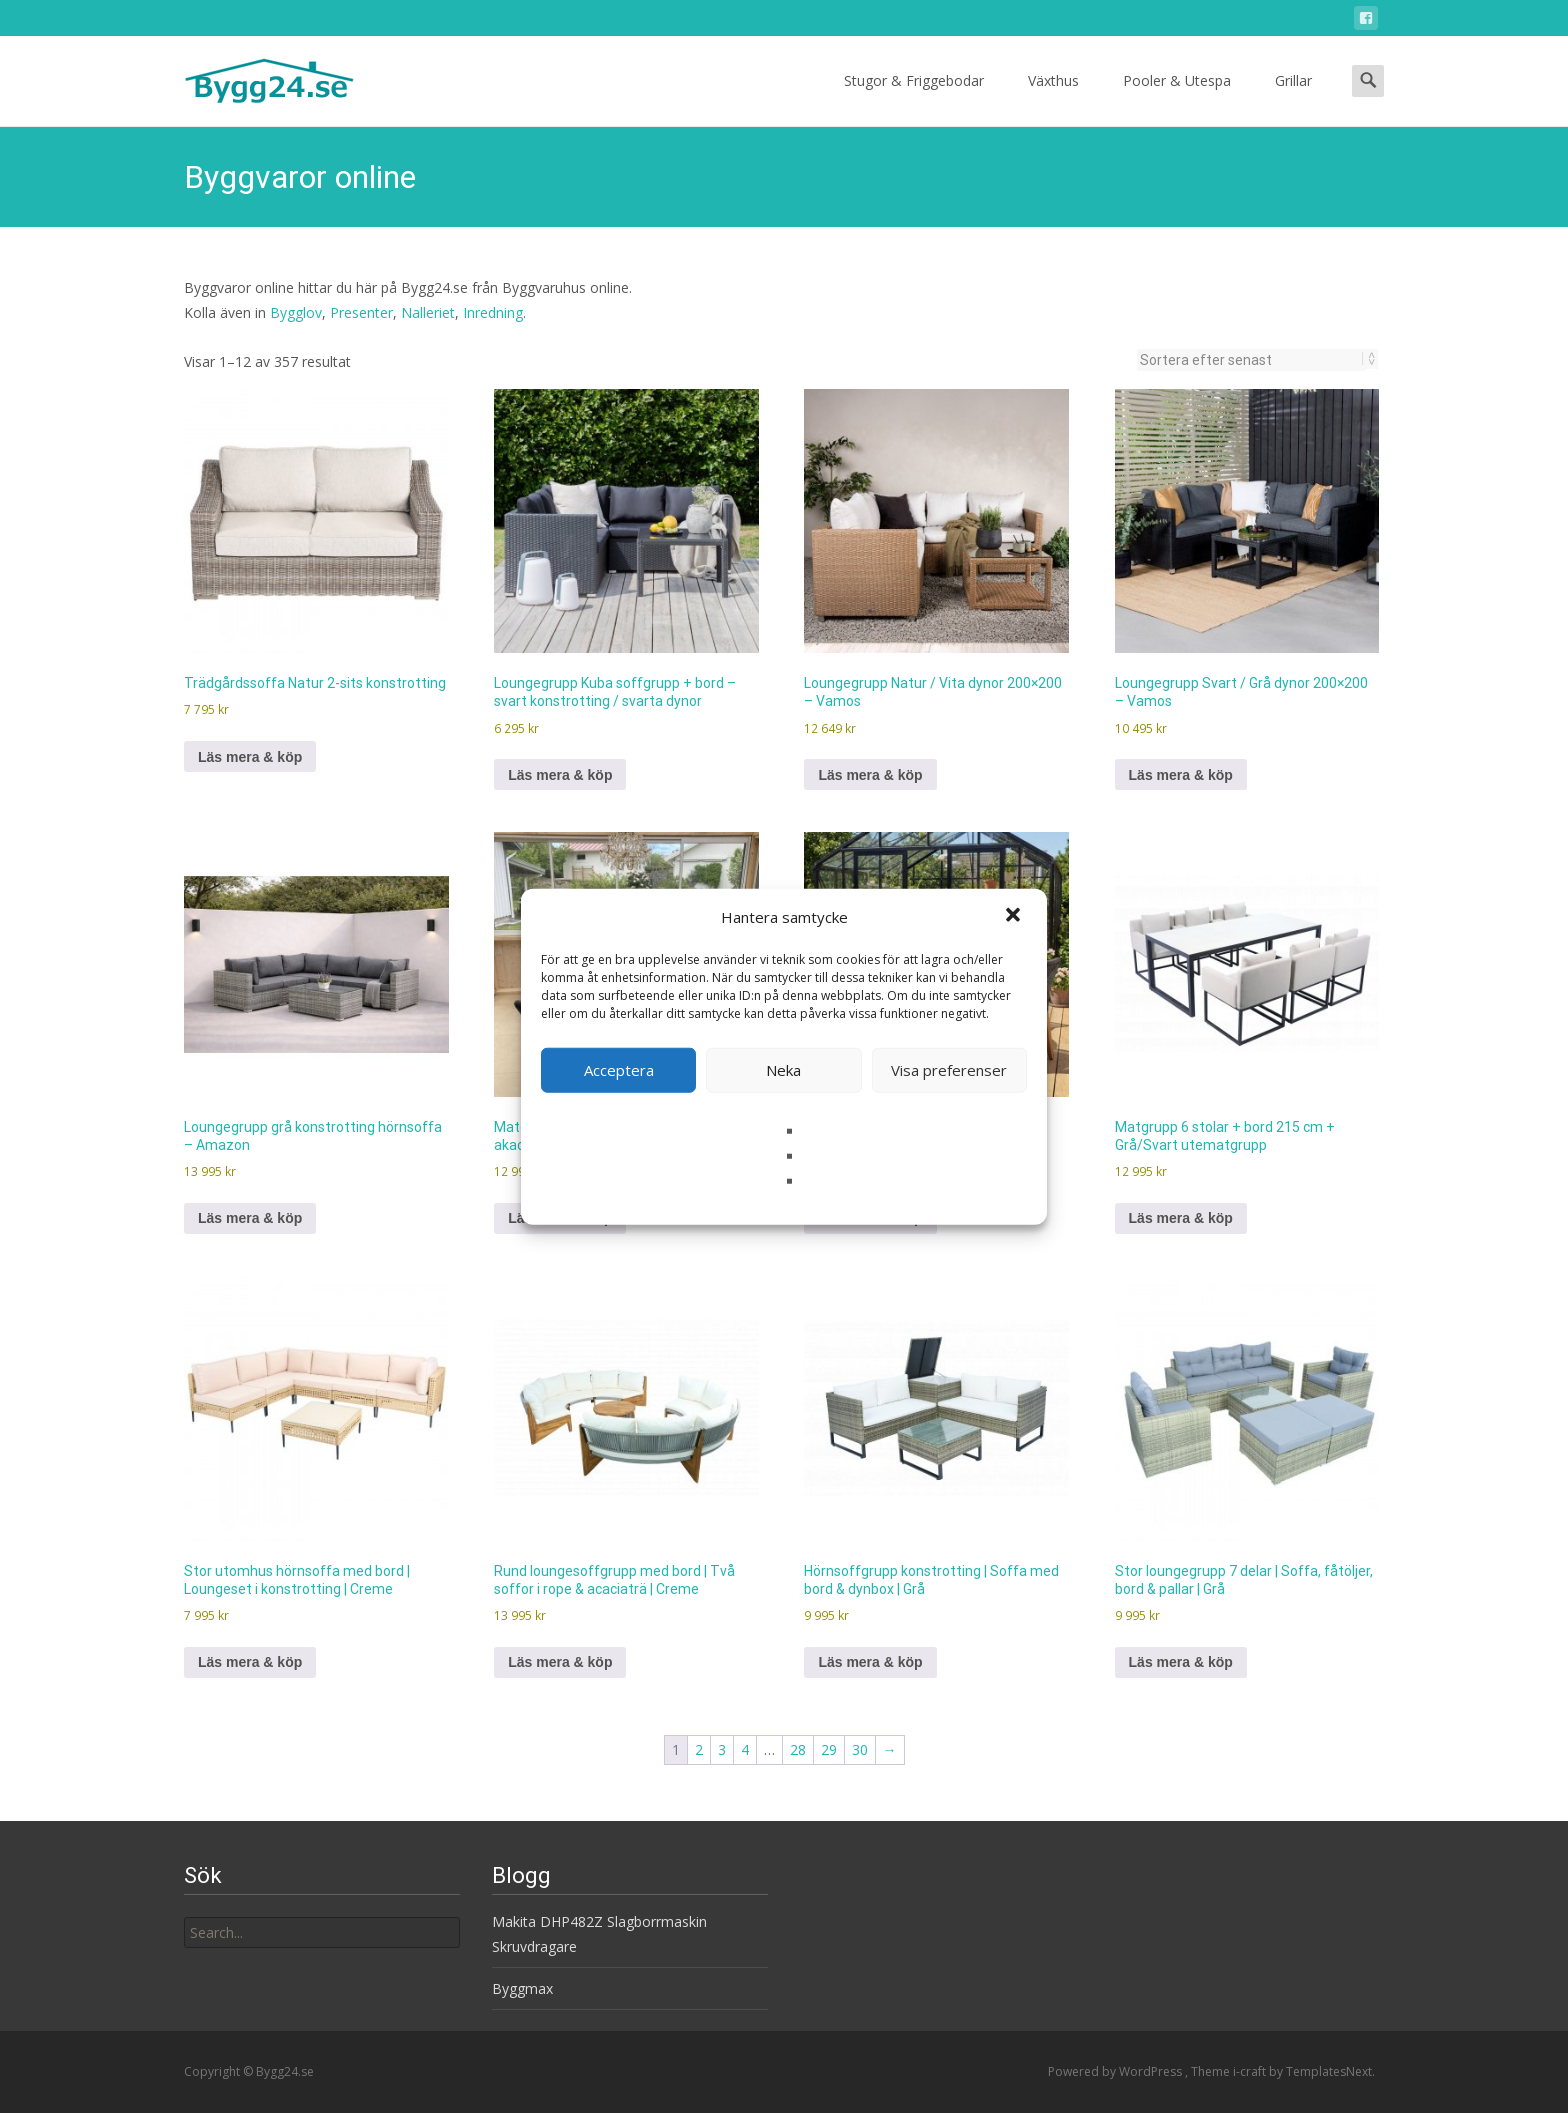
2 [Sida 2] (699, 1749)
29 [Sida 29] (829, 1749)
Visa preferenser (949, 1070)
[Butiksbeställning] (1251, 360)
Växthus (1053, 98)
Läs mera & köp (250, 757)
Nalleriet (428, 312)
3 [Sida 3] (722, 1749)
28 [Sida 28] (798, 1749)
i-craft (1251, 2071)
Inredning (493, 312)
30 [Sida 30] (860, 1749)
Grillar (1293, 98)
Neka (783, 1070)
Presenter (361, 312)
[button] (1015, 917)
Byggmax (522, 1988)
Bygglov (296, 312)
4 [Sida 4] (745, 1749)
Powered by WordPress (1116, 2071)
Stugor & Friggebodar (914, 98)
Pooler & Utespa (1177, 98)
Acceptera (619, 1070)
